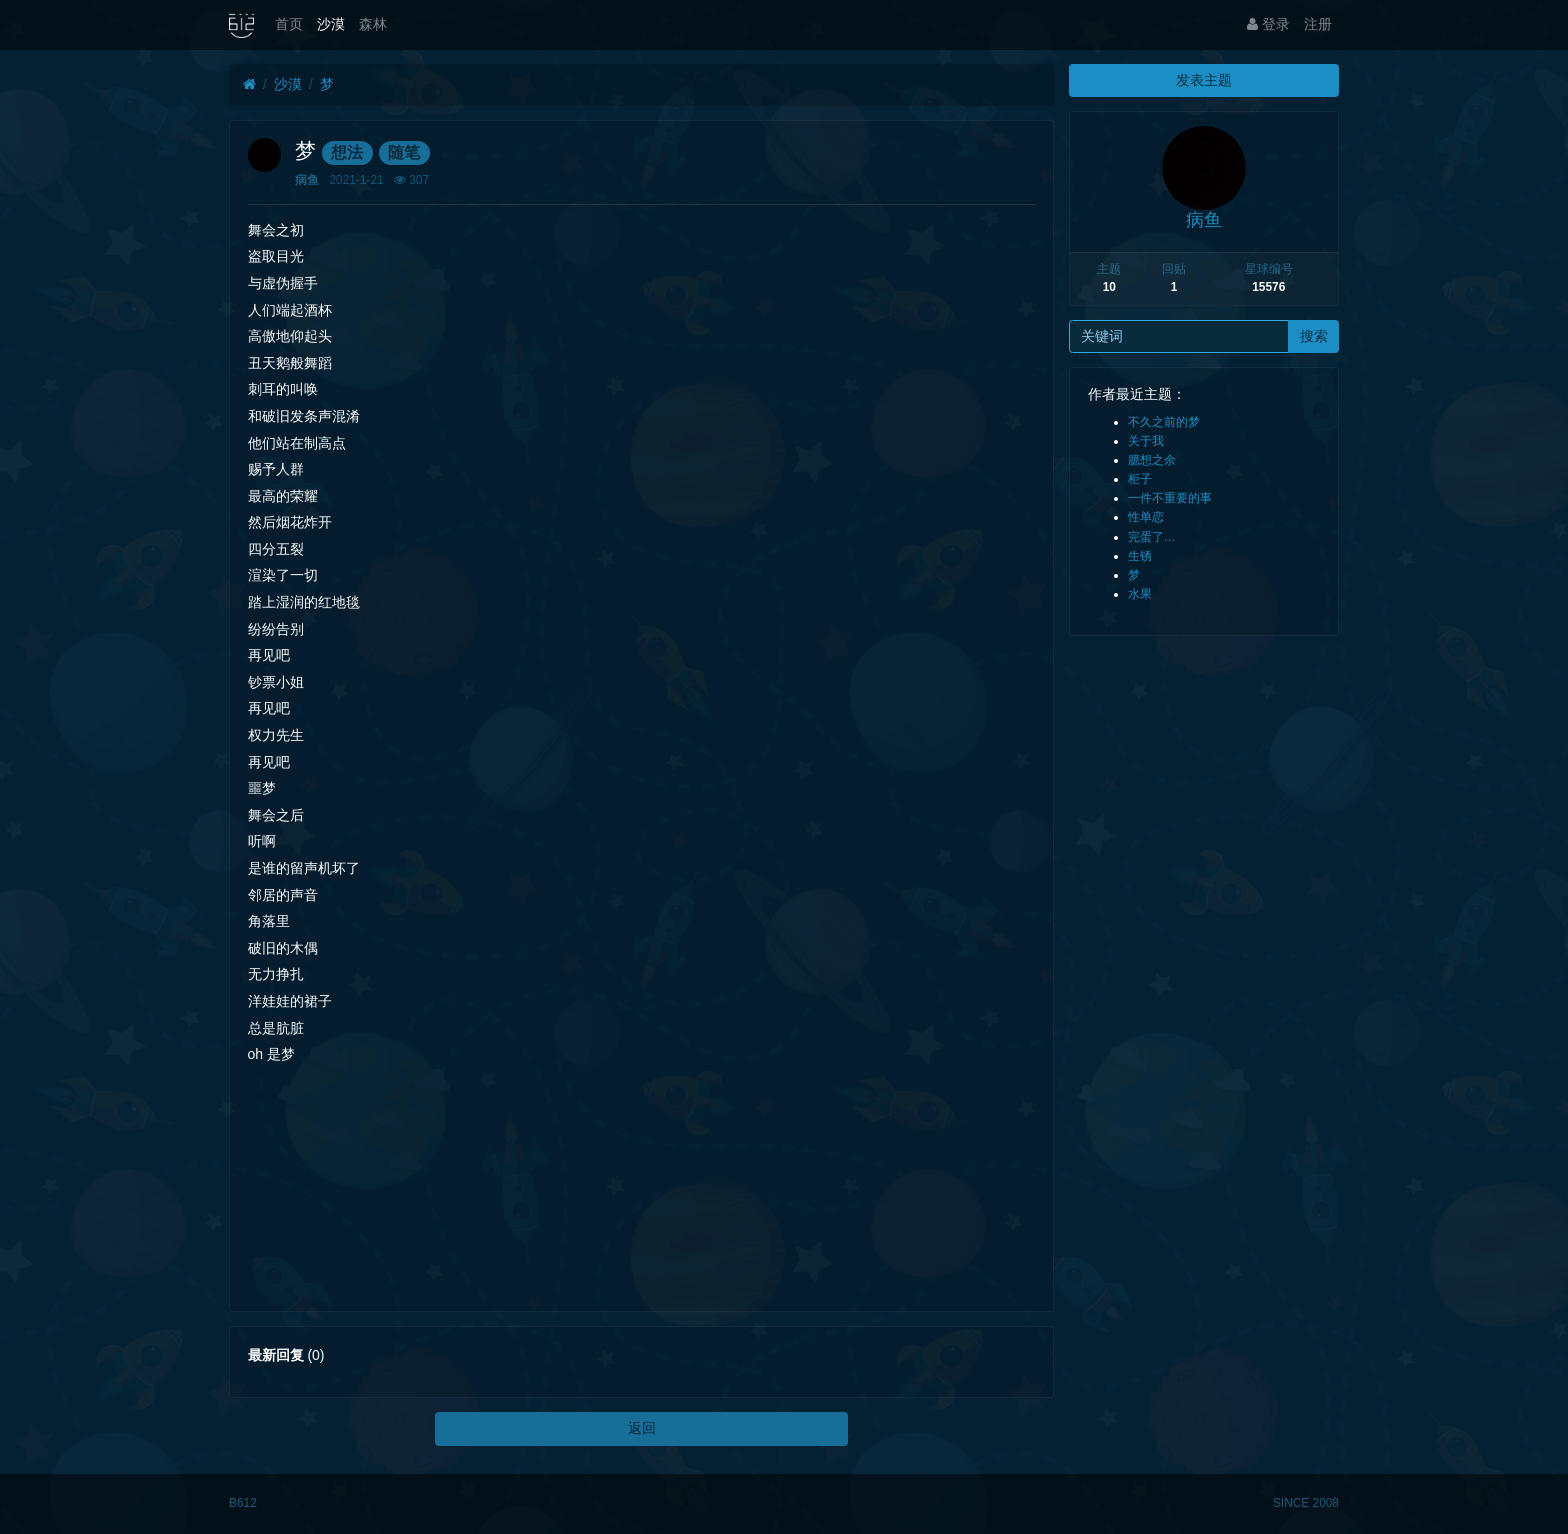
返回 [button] (642, 1428)
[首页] (249, 84)
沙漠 (331, 24)
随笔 (404, 152)
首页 (289, 24)
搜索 (1314, 336)
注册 (1318, 24)
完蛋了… (1152, 537)
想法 (347, 152)
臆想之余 (1152, 460)
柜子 (1140, 479)
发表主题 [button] (1204, 80)
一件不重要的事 (1170, 498)
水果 (1140, 594)
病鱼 (307, 180)
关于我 (1146, 441)
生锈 (1140, 556)
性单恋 (1146, 517)
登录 (1268, 24)
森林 (373, 24)
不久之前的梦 (1164, 422)
